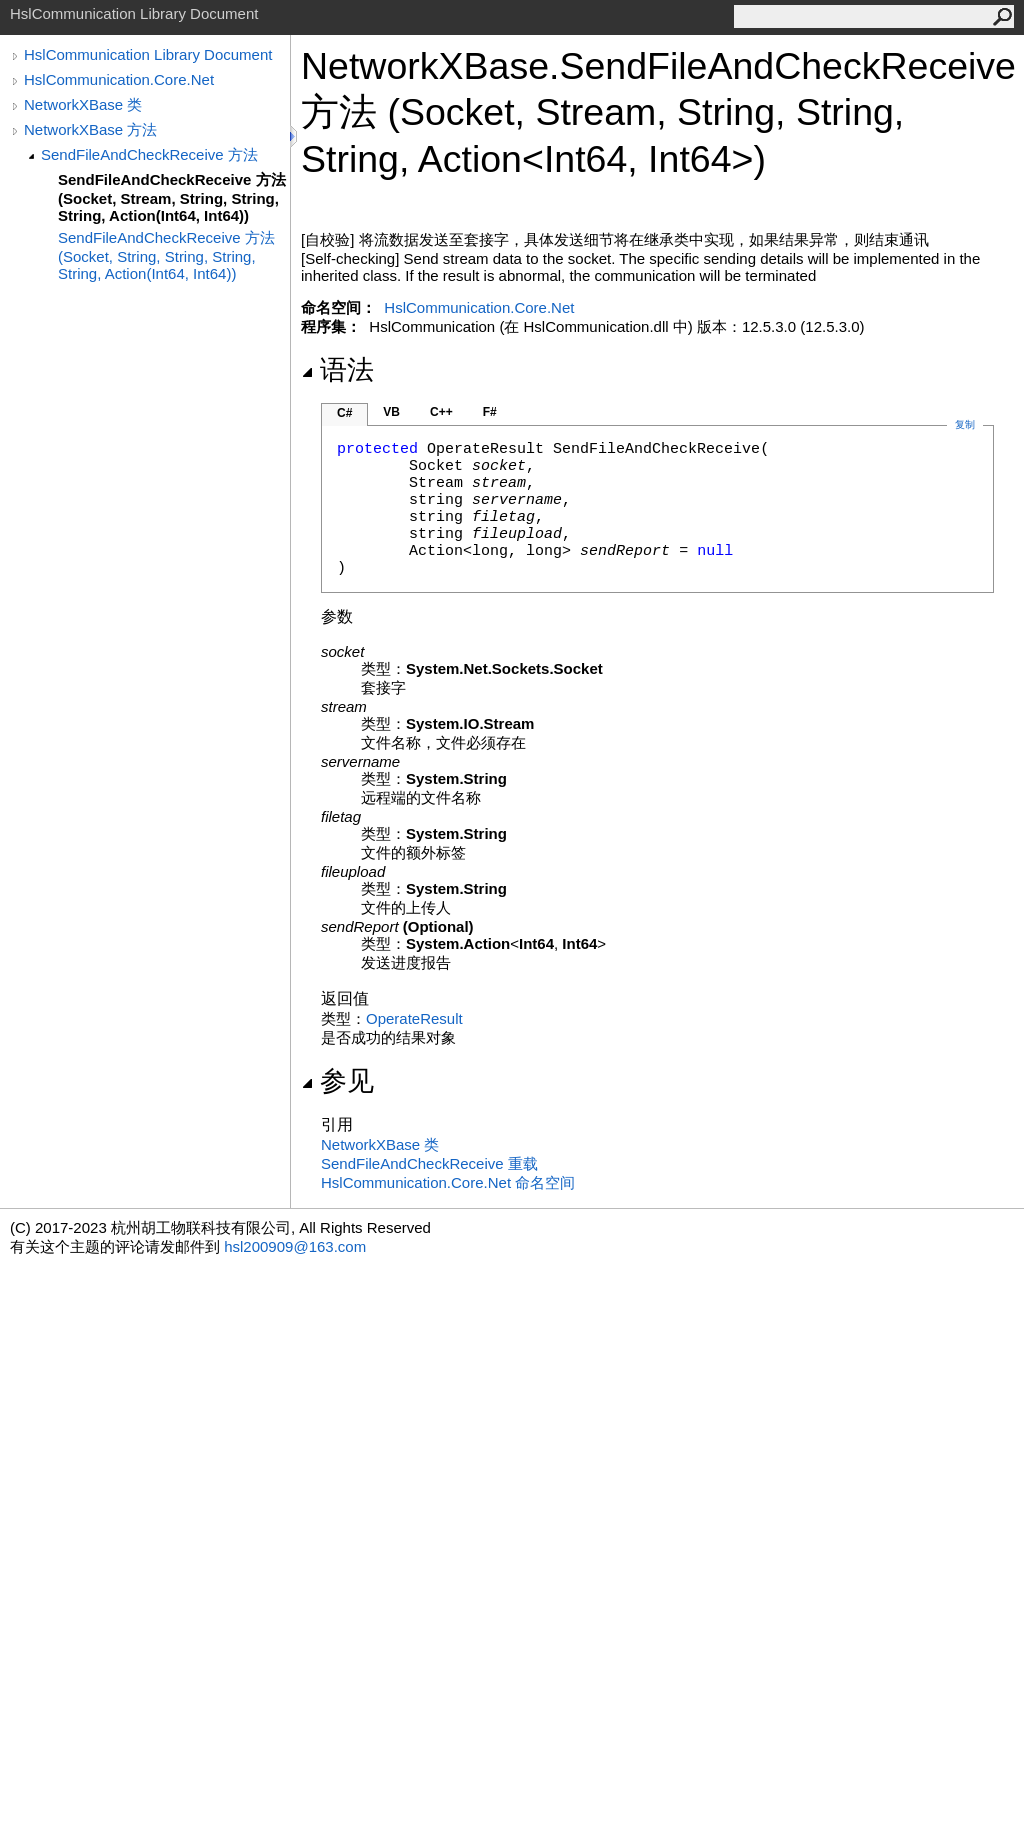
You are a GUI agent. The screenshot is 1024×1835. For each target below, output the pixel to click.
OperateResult (414, 1018)
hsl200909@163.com (295, 1246)
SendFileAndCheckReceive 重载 (429, 1163)
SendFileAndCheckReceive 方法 (149, 154)
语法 (337, 370)
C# (344, 413)
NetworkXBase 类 (83, 104)
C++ (441, 412)
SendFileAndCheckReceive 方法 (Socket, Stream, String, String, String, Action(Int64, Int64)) (172, 197)
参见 (337, 1081)
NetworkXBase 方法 (90, 129)
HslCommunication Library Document (148, 54)
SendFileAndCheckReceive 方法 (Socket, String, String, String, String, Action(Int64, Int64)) (166, 255)
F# (490, 412)
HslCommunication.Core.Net (119, 79)
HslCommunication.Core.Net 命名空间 (448, 1182)
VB (391, 412)
